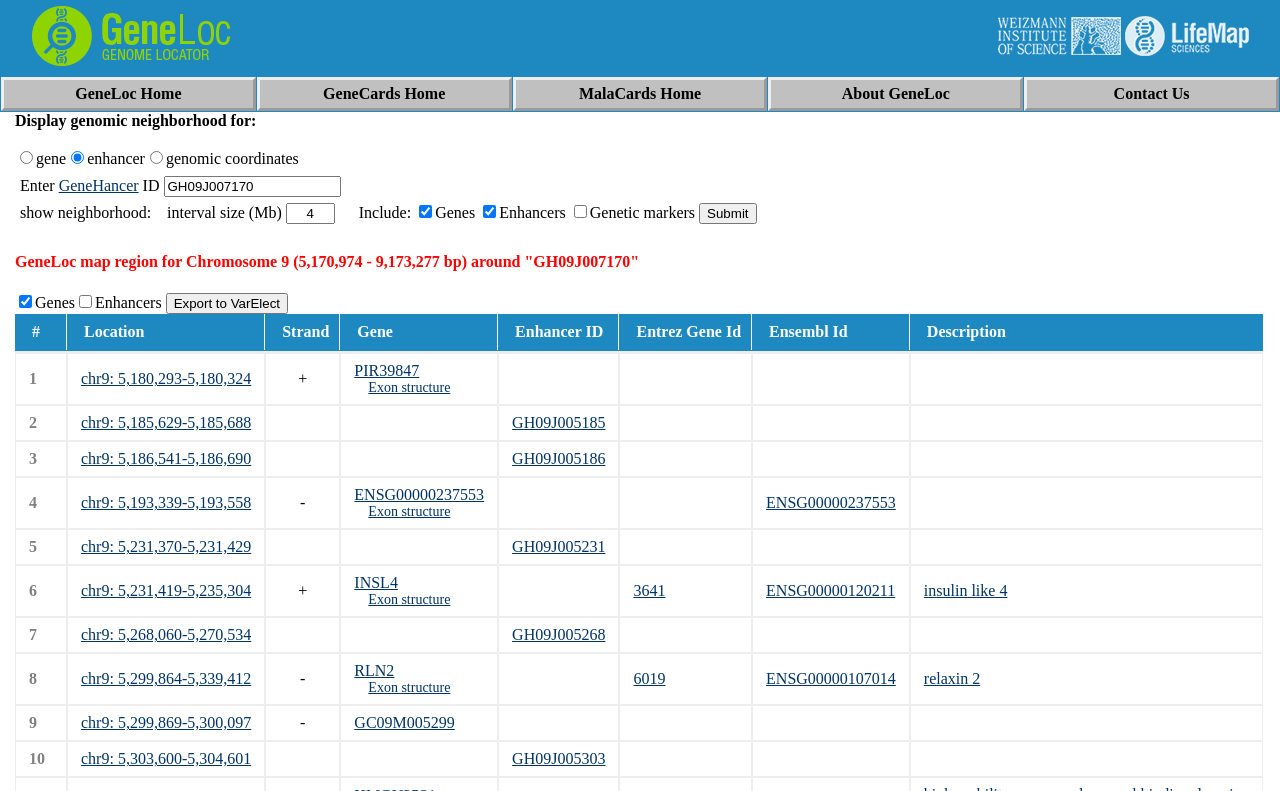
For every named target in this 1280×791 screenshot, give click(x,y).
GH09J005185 (558, 422)
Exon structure (409, 387)
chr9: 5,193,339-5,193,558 (166, 502)
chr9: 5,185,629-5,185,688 (166, 422)
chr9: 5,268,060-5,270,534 (166, 634)
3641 (649, 590)
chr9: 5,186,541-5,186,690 (166, 458)
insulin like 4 (966, 590)
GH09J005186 (558, 458)
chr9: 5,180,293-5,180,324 (166, 378)
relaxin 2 (952, 678)
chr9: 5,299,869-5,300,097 (166, 722)
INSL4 (376, 582)
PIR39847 (386, 370)
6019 (649, 678)
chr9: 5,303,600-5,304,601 (166, 758)
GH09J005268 (558, 634)
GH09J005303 (558, 758)
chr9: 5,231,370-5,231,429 (166, 546)
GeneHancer (99, 185)
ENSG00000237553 (419, 494)
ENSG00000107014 (831, 678)
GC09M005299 (404, 722)
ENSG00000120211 (830, 590)
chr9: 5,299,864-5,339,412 (166, 678)
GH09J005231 (558, 546)
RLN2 (374, 670)
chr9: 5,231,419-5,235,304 (166, 590)
